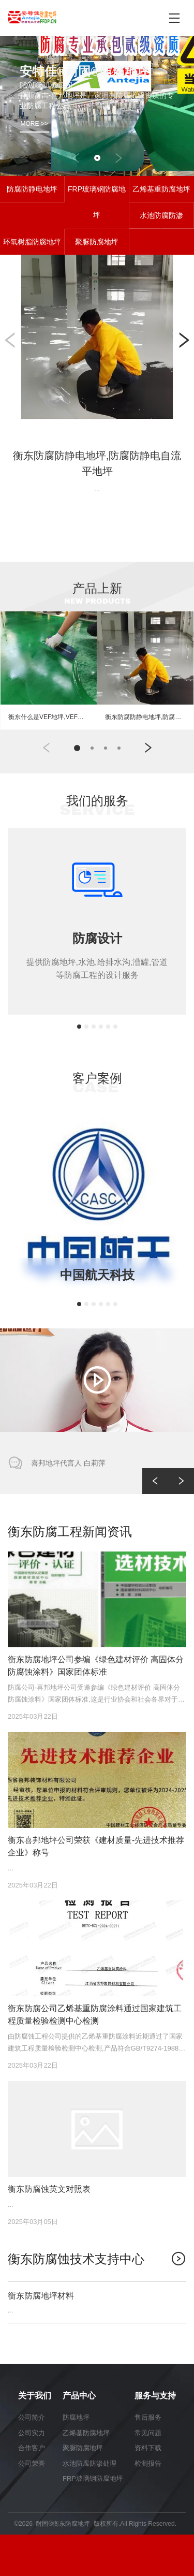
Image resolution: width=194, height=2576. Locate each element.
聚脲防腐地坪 (96, 242)
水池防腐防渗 (161, 215)
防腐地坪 (76, 2417)
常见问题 (148, 2433)
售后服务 (148, 2417)
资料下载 (148, 2448)
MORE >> (34, 123)
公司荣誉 (31, 2463)
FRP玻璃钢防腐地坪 (97, 202)
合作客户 (31, 2448)
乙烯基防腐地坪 (86, 2433)
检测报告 (148, 2463)
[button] (76, 158)
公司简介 (31, 2417)
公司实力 (31, 2433)
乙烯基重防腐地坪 (161, 189)
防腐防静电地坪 (32, 189)
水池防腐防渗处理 (89, 2463)
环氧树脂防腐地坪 (32, 242)
